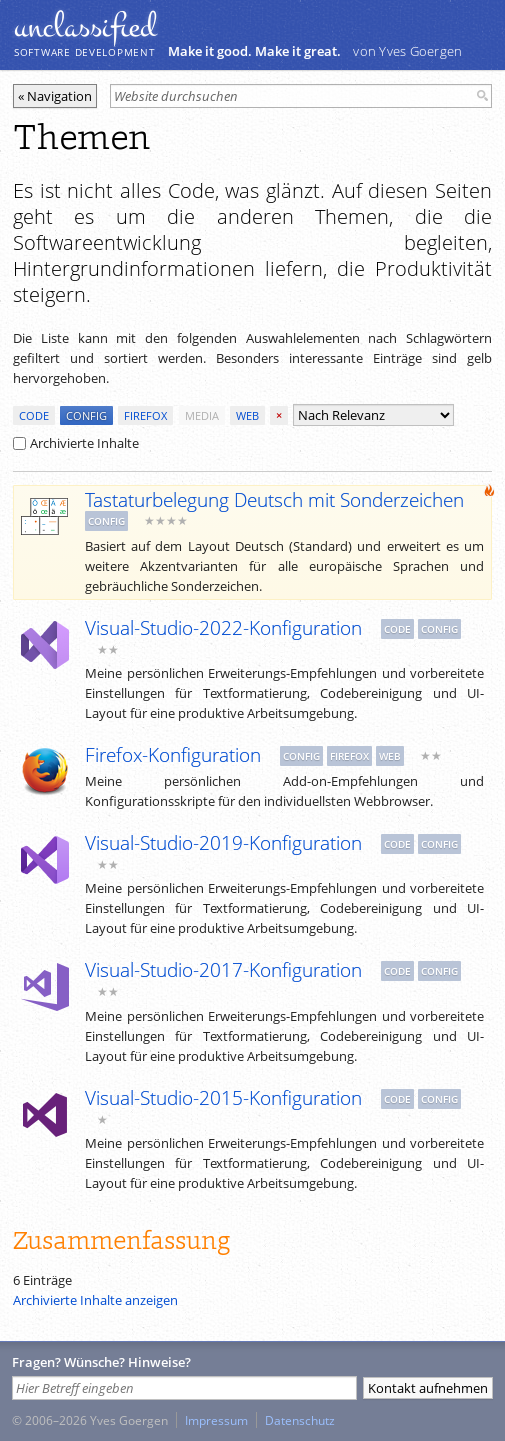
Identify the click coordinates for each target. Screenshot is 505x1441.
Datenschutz (300, 1420)
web (247, 415)
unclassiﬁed (85, 27)
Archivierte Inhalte (76, 443)
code (34, 415)
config (86, 415)
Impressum (216, 1420)
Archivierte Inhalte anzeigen (95, 1300)
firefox (145, 415)
